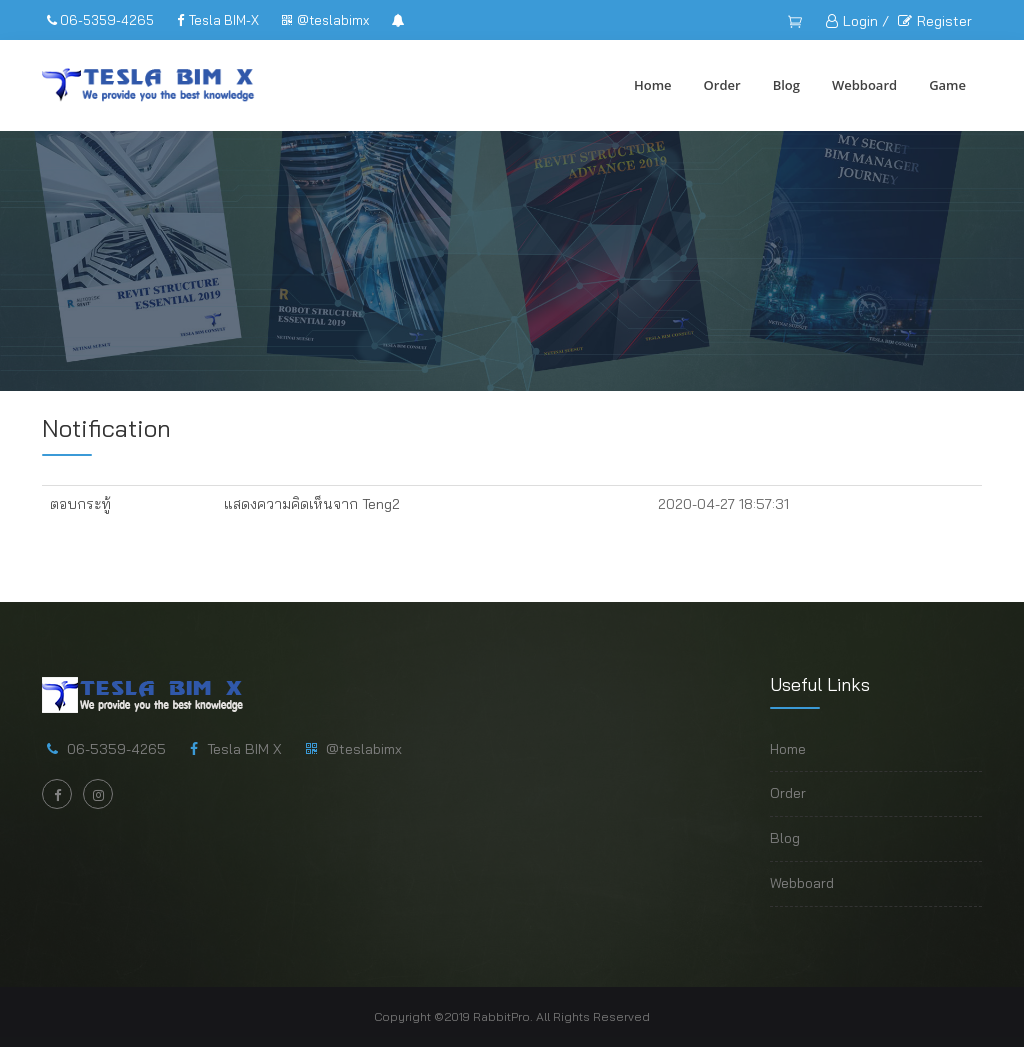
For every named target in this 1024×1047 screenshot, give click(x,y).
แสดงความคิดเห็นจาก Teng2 (312, 504)
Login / (857, 21)
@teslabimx (325, 20)
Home (653, 85)
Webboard (864, 85)
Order (722, 85)
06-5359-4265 (100, 20)
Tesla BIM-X (218, 20)
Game (947, 85)
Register (935, 21)
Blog (786, 85)
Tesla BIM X (244, 749)
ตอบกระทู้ (80, 504)
